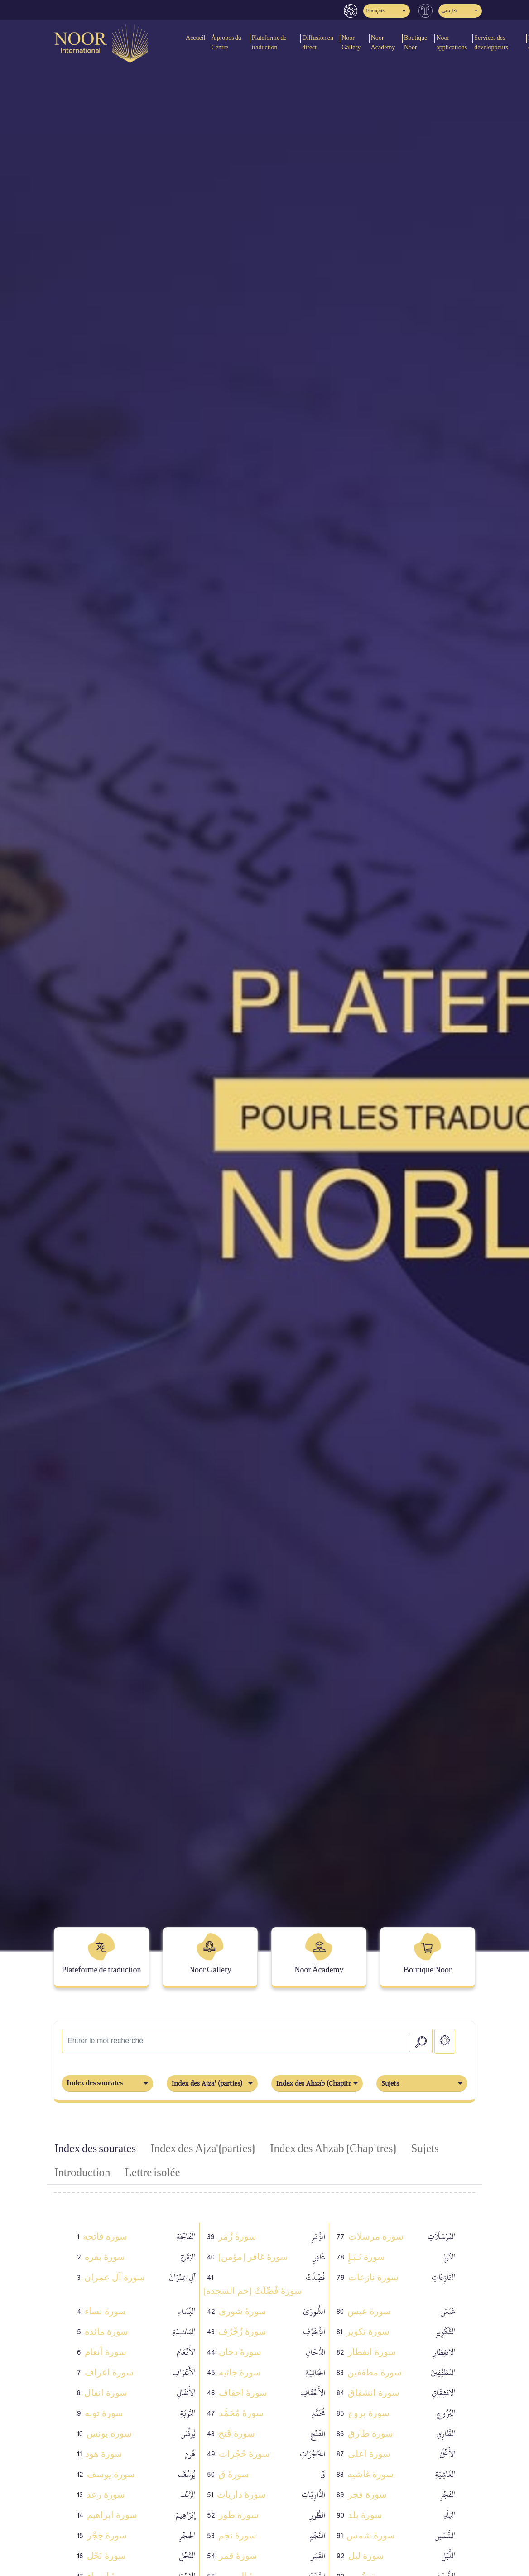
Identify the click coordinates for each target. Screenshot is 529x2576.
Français (375, 11)
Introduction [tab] (82, 2173)
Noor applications (451, 42)
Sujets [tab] (425, 2149)
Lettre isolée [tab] (152, 2173)
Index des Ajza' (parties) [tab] (202, 2149)
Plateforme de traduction (269, 42)
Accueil (196, 37)
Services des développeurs (491, 42)
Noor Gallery (351, 42)
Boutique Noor (415, 42)
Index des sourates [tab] (95, 2149)
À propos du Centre (226, 42)
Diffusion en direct (317, 42)
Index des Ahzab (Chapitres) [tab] (333, 2149)
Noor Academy (383, 42)
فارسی (449, 11)
